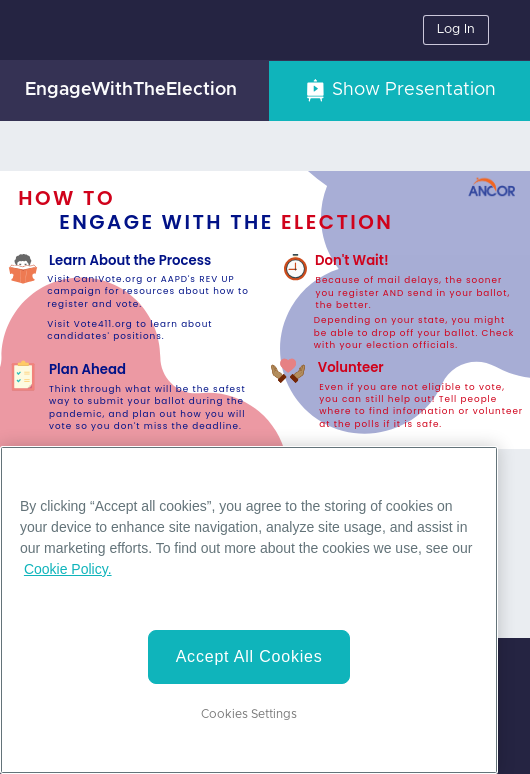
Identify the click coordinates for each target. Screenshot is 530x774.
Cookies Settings (249, 714)
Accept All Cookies (249, 656)
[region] (249, 610)
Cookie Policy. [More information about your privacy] (68, 569)
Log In (456, 29)
